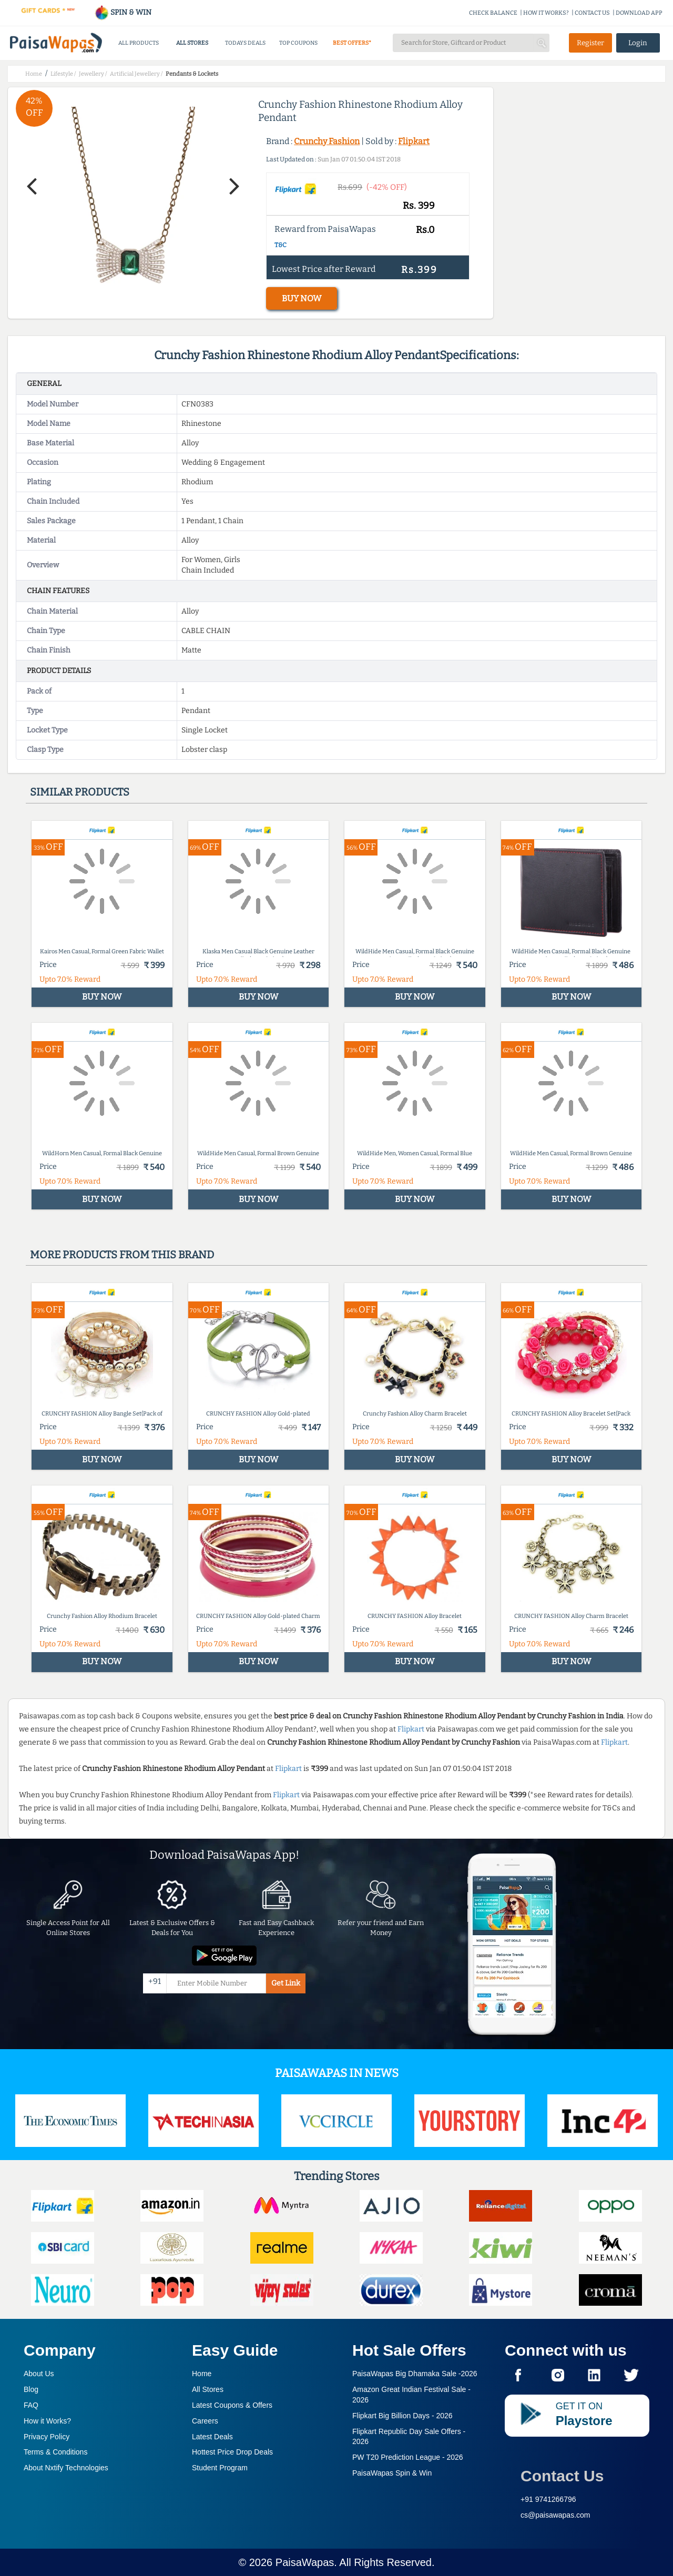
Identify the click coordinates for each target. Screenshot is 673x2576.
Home (201, 2373)
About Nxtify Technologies (66, 2467)
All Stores (207, 2389)
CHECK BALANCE (493, 12)
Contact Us (562, 2476)
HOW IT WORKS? (546, 12)
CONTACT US (592, 12)
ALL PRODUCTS (138, 42)
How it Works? (47, 2421)
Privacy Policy (46, 2436)
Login (637, 42)
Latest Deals (212, 2436)
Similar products (79, 792)
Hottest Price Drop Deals (232, 2452)
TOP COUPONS (298, 42)
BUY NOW (301, 298)
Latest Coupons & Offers (232, 2405)
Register (590, 42)
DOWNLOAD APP (639, 12)
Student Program (220, 2467)
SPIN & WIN (122, 12)
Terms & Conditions (55, 2452)
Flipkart (414, 141)
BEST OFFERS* (352, 42)
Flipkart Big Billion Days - (402, 2415)
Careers (205, 2421)
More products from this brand (122, 1254)
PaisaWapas (305, 2562)
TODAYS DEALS (245, 42)
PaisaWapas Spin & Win (392, 2473)
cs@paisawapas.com (555, 2515)
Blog (31, 2389)
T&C (280, 245)
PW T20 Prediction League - (407, 2457)
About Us (39, 2373)
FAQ (31, 2405)
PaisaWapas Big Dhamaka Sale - (414, 2373)
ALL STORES (192, 42)
